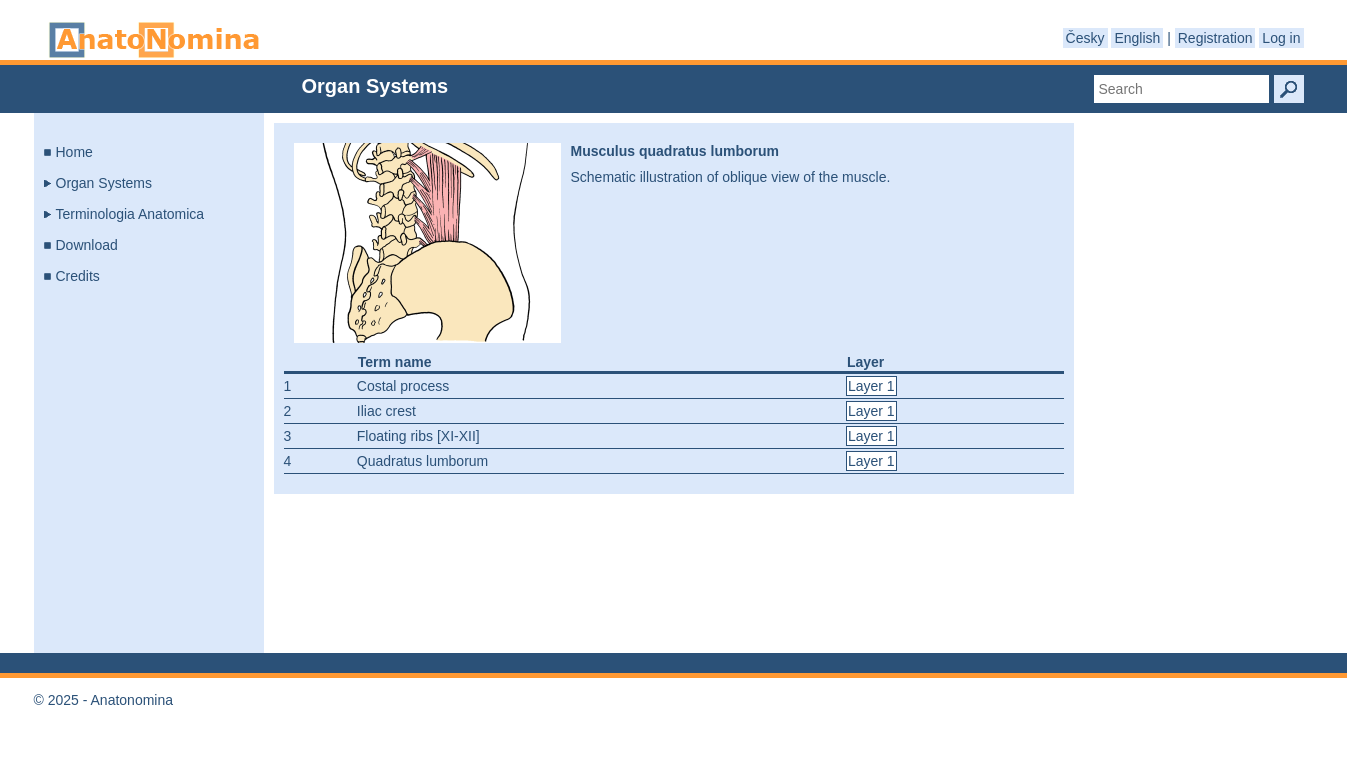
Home (74, 152)
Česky (1085, 38)
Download (87, 245)
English (1137, 38)
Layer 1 (871, 386)
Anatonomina (154, 40)
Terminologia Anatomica (130, 214)
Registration (1215, 38)
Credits (78, 276)
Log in (1281, 38)
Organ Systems (104, 183)
